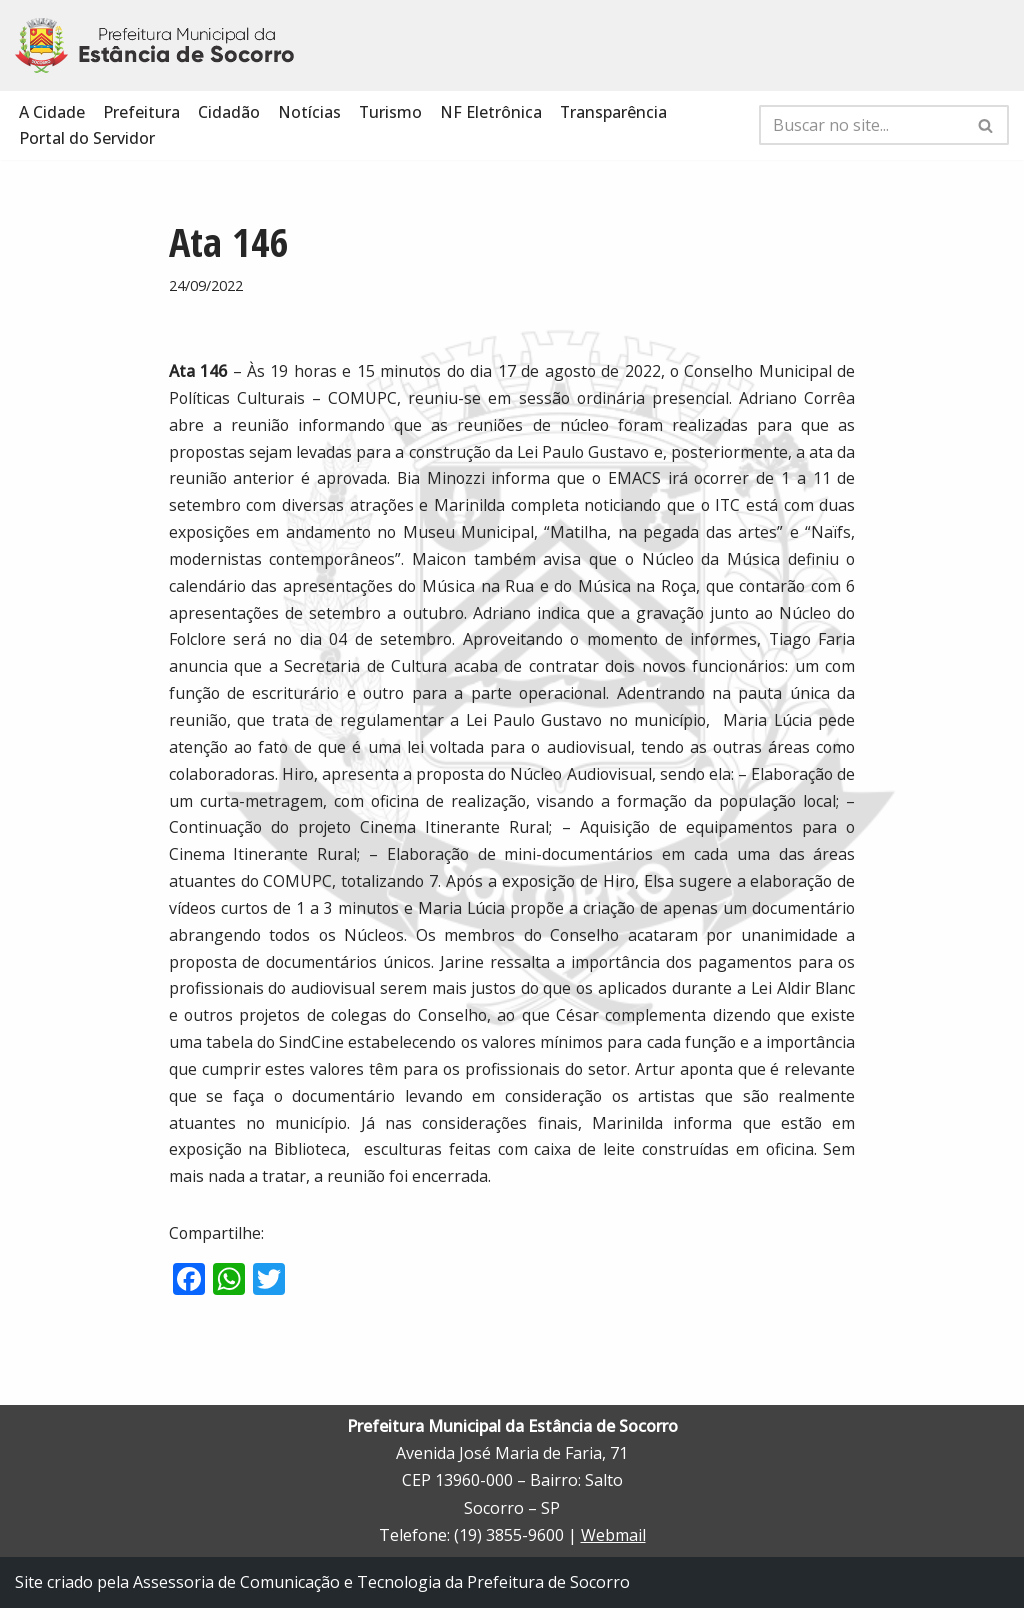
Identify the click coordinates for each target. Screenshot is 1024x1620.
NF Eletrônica (492, 112)
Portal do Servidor (87, 139)
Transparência (615, 112)
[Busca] (861, 126)
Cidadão (229, 112)
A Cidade (52, 112)
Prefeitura (141, 112)
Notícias (309, 112)
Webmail (613, 1547)
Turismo (391, 112)
